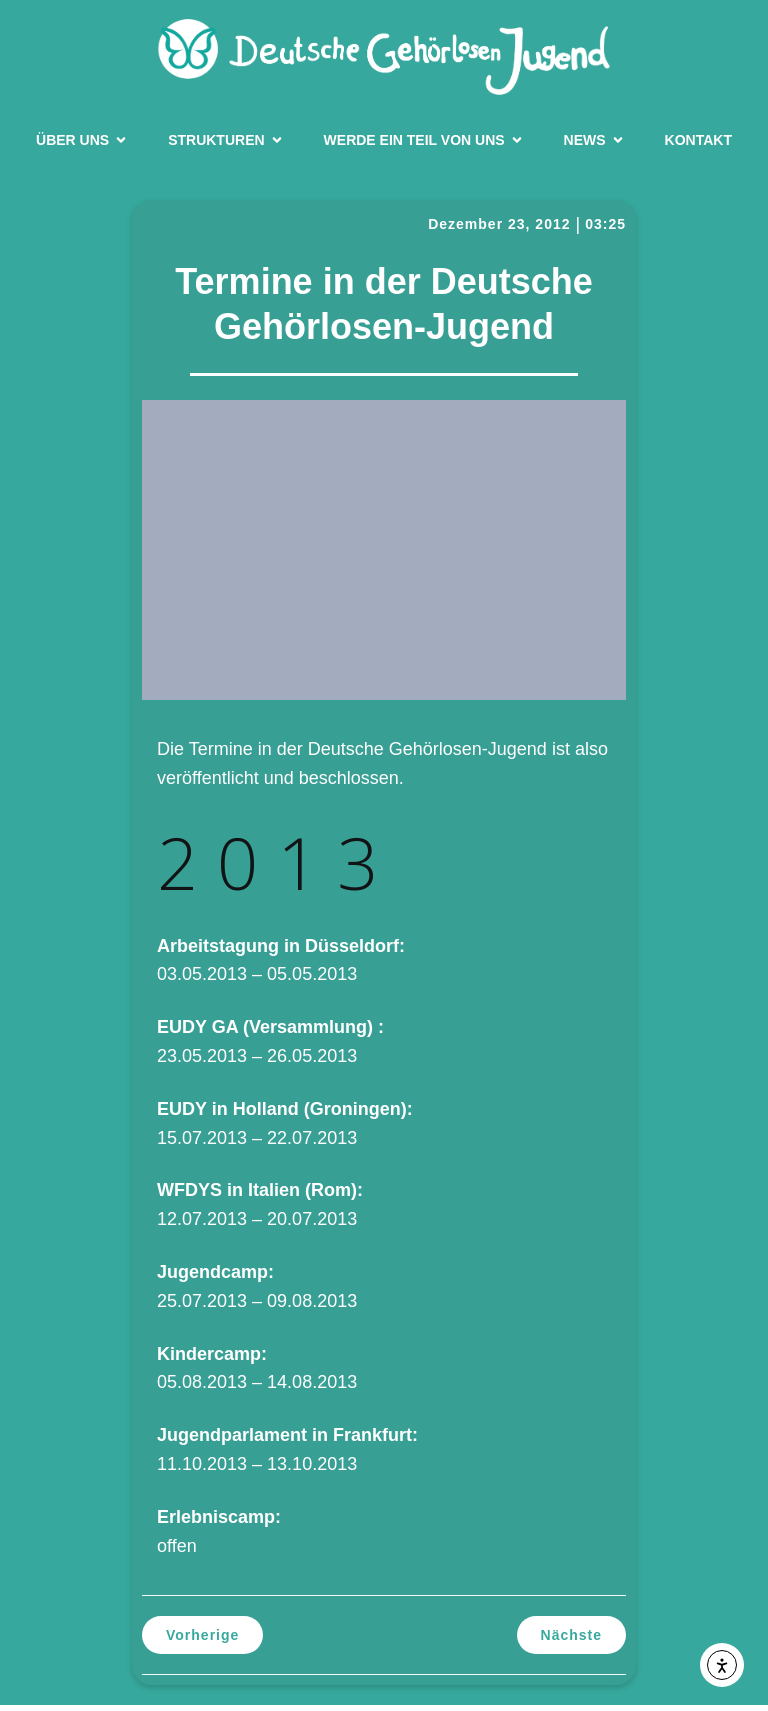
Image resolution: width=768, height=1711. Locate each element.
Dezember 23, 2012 (499, 230)
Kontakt (698, 143)
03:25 (605, 230)
